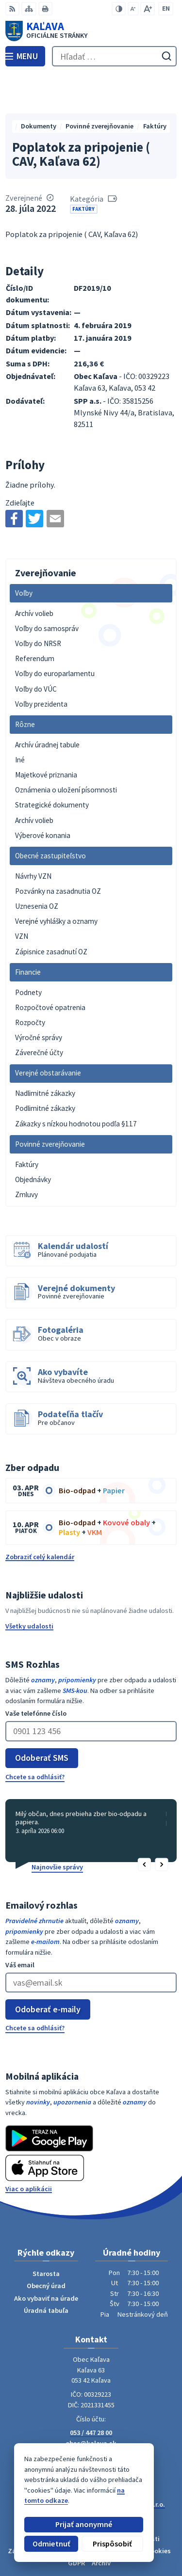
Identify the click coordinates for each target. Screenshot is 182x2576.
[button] (144, 1825)
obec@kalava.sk (91, 2403)
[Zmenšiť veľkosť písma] (133, 9)
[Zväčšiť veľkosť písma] (147, 9)
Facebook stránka (91, 2413)
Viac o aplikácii (28, 2149)
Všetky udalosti (29, 1586)
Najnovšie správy (57, 1826)
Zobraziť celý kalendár (39, 1516)
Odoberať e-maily (48, 1969)
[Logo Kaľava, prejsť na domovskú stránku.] (91, 31)
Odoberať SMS (41, 1717)
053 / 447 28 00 (91, 2392)
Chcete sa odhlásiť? (35, 1736)
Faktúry (83, 168)
